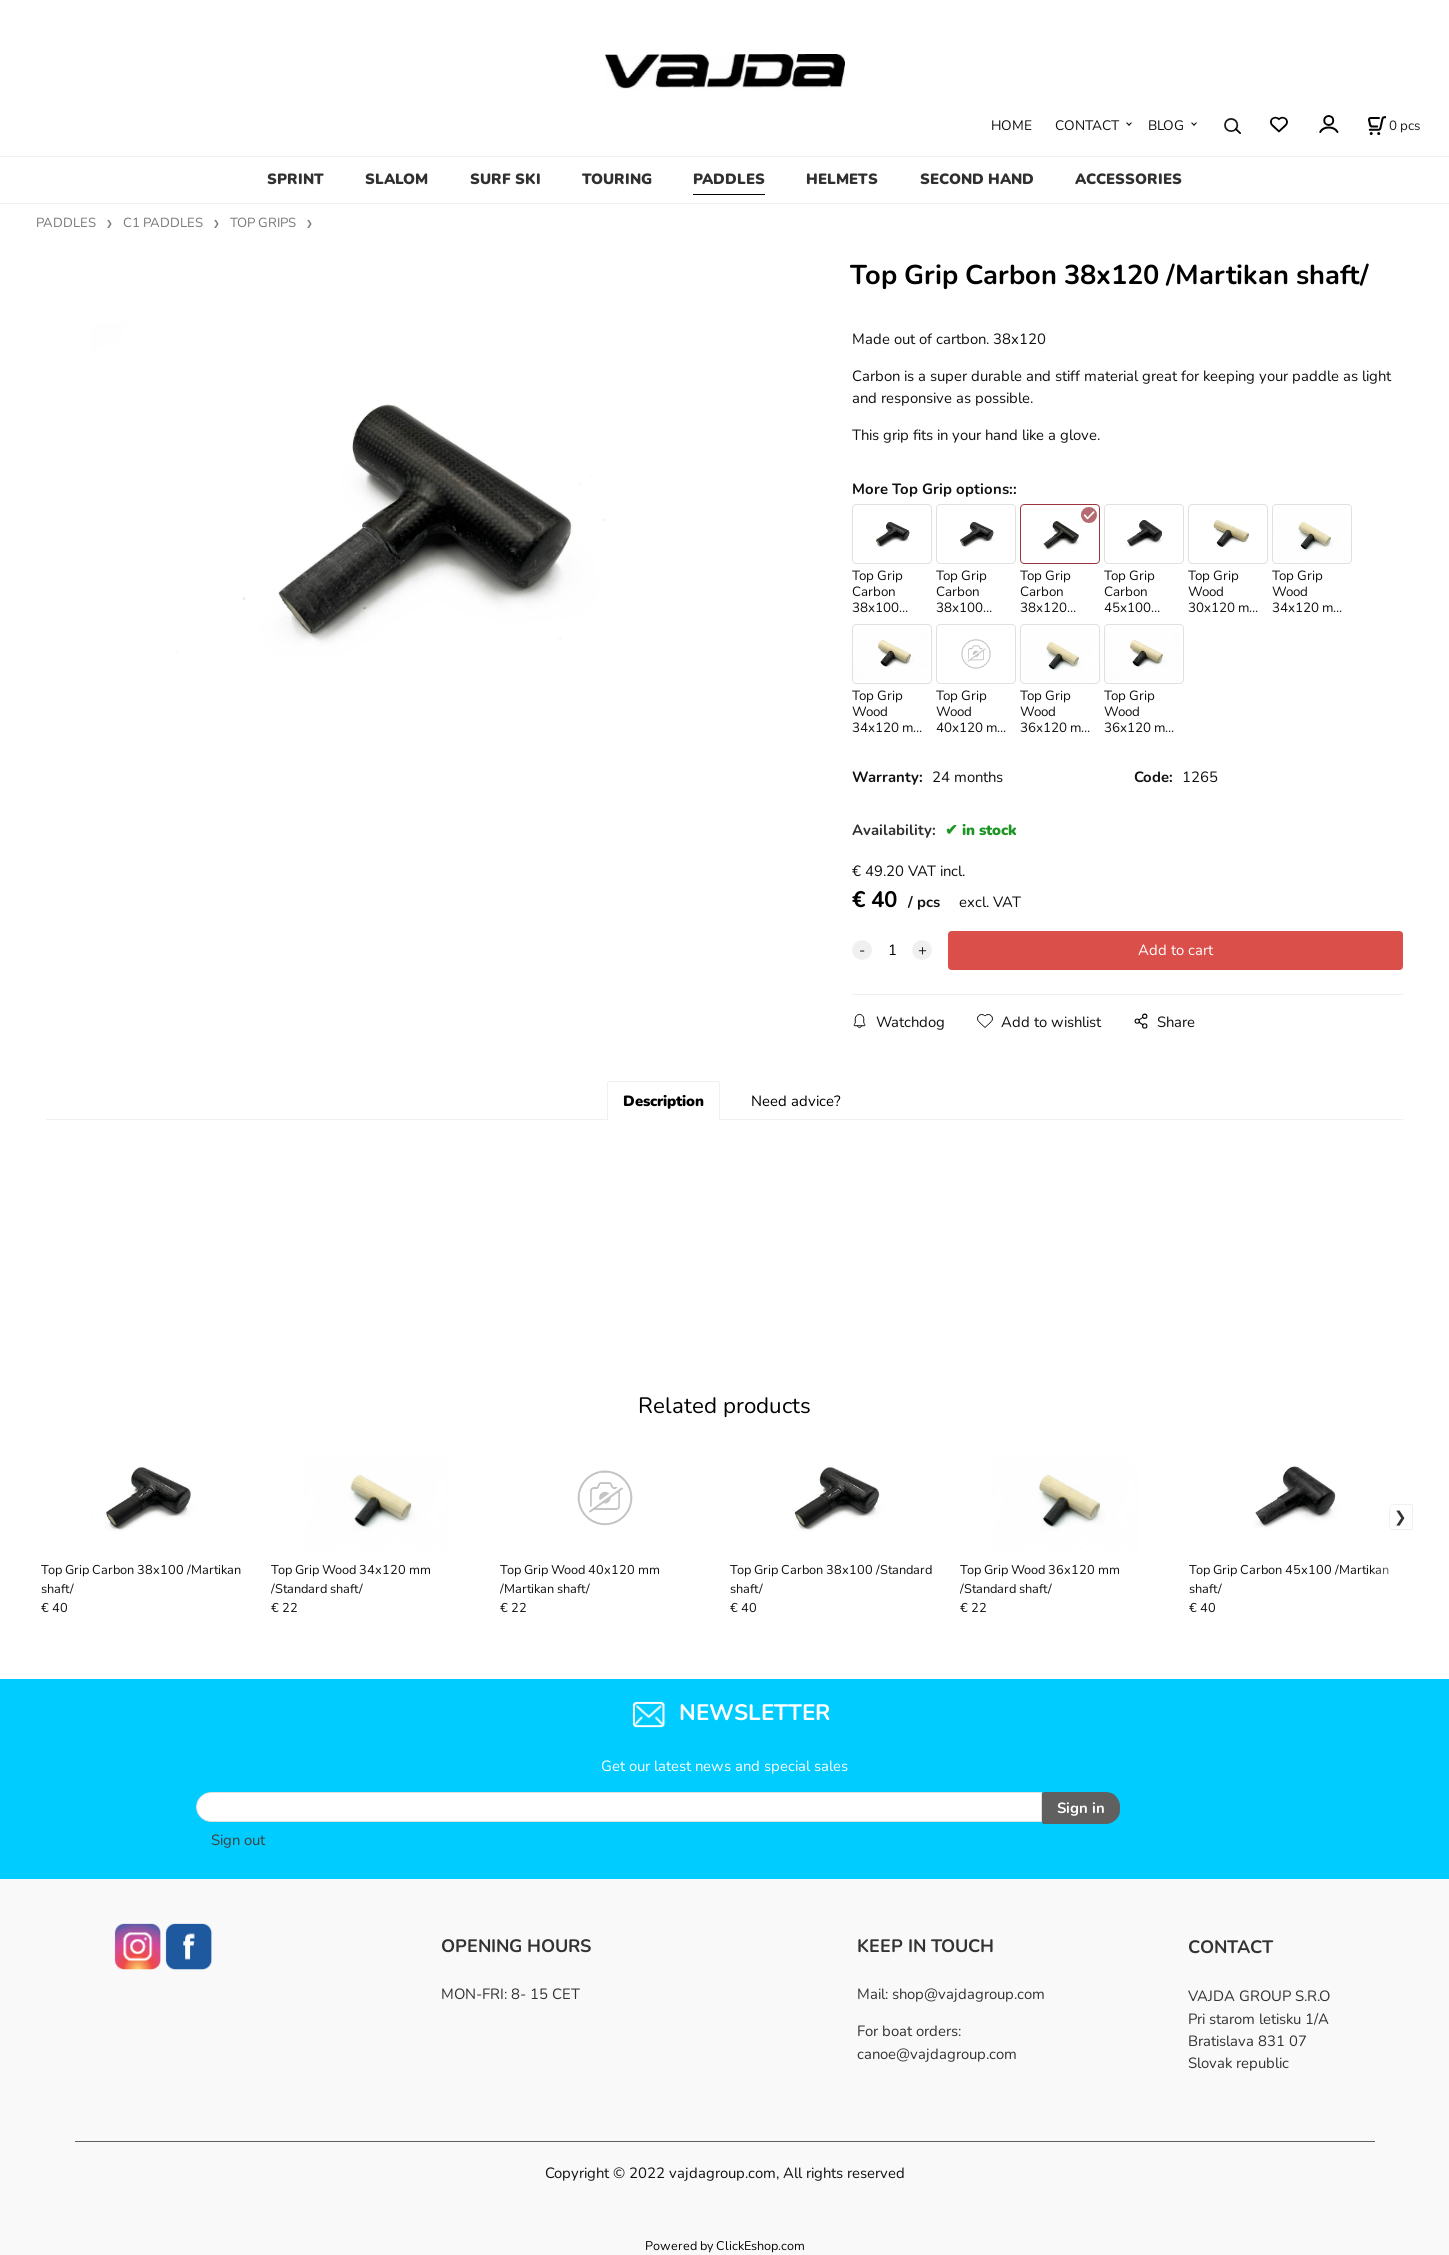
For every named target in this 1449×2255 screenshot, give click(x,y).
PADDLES (729, 179)
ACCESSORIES (1128, 179)
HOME (1011, 125)
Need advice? (796, 1101)
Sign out (238, 1838)
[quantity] (892, 950)
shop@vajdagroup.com (968, 1992)
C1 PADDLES (163, 223)
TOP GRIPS (263, 223)
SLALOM (396, 179)
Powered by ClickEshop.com (725, 2243)
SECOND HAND (977, 179)
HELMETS (842, 179)
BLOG (1166, 125)
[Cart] (1393, 126)
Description (663, 1101)
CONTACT (1087, 125)
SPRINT (295, 179)
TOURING (617, 179)
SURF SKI (505, 179)
